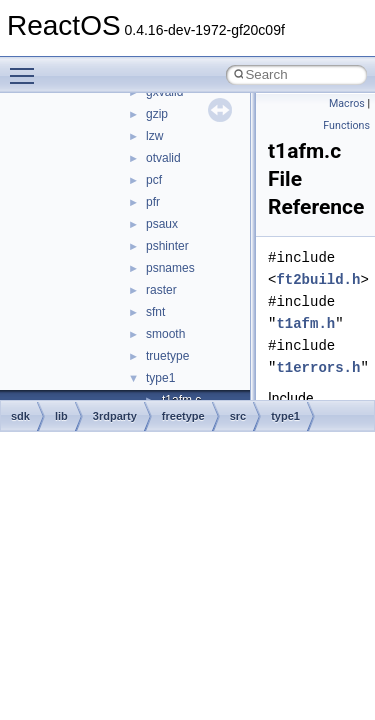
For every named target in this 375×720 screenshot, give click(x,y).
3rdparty (115, 416)
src (238, 416)
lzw (154, 136)
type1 (160, 378)
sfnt (155, 312)
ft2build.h (318, 279)
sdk (20, 416)
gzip (157, 114)
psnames (170, 268)
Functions (346, 125)
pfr (153, 202)
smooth (165, 334)
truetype (167, 356)
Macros (347, 103)
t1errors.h (318, 367)
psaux (162, 224)
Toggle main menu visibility (27, 67)
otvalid (163, 158)
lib (61, 416)
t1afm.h (305, 323)
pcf (154, 180)
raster (161, 290)
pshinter (167, 246)
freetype (183, 416)
